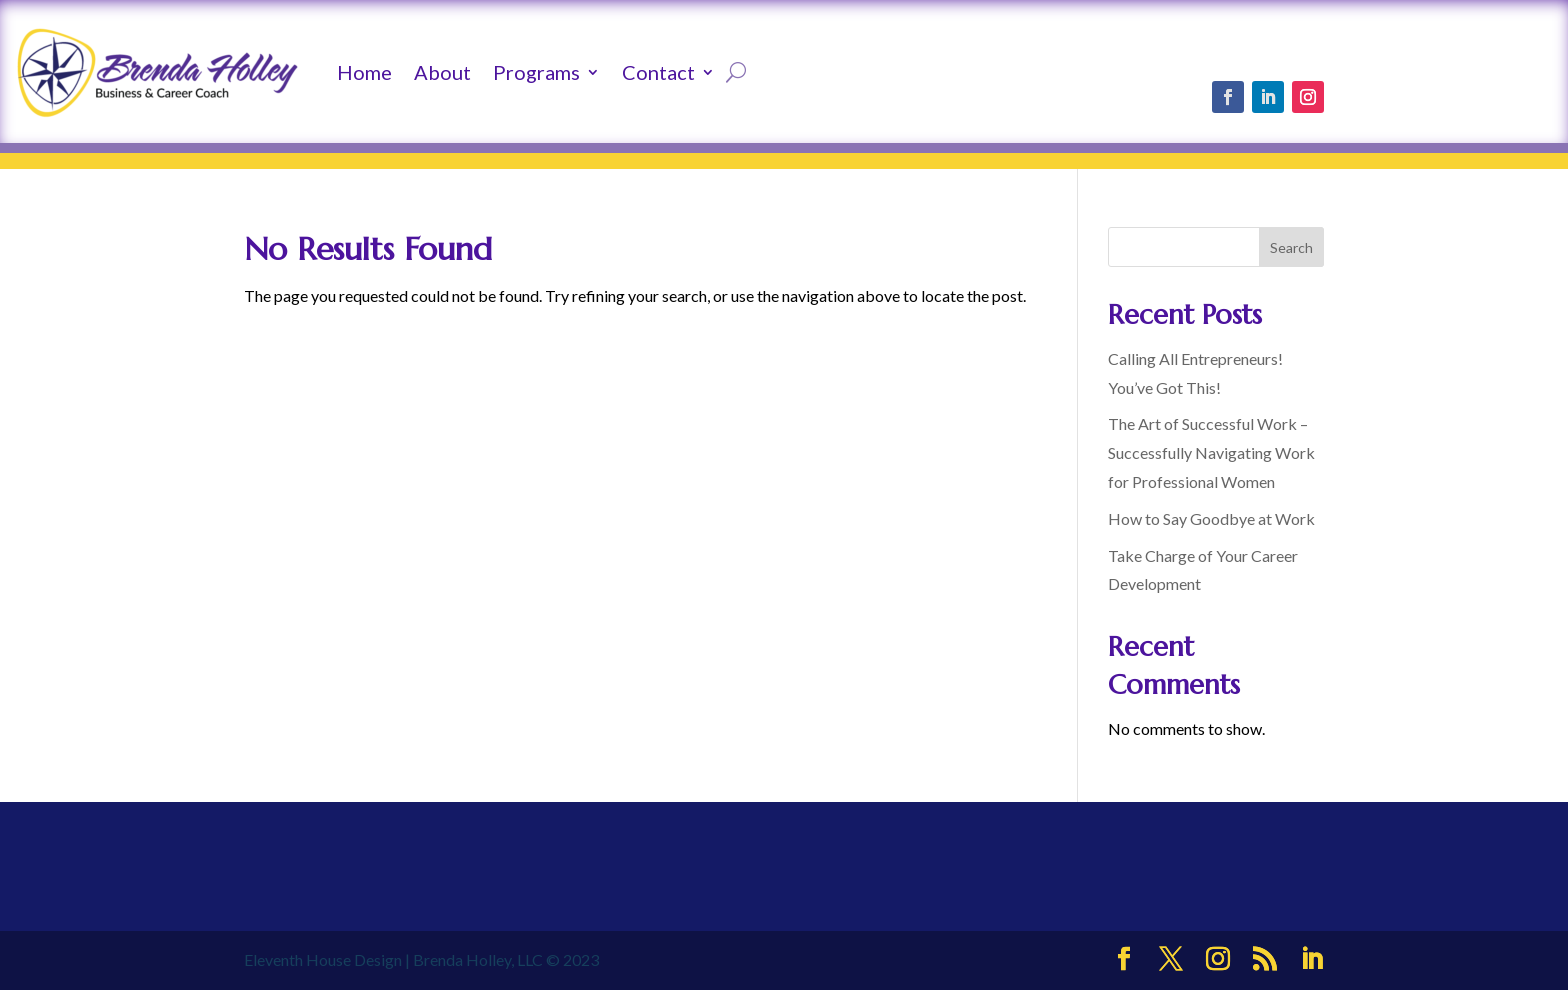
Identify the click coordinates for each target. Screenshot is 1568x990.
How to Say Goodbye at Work (1211, 518)
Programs (536, 72)
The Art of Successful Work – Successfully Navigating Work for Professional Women (1211, 452)
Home (364, 72)
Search (1291, 247)
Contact (658, 72)
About (442, 72)
